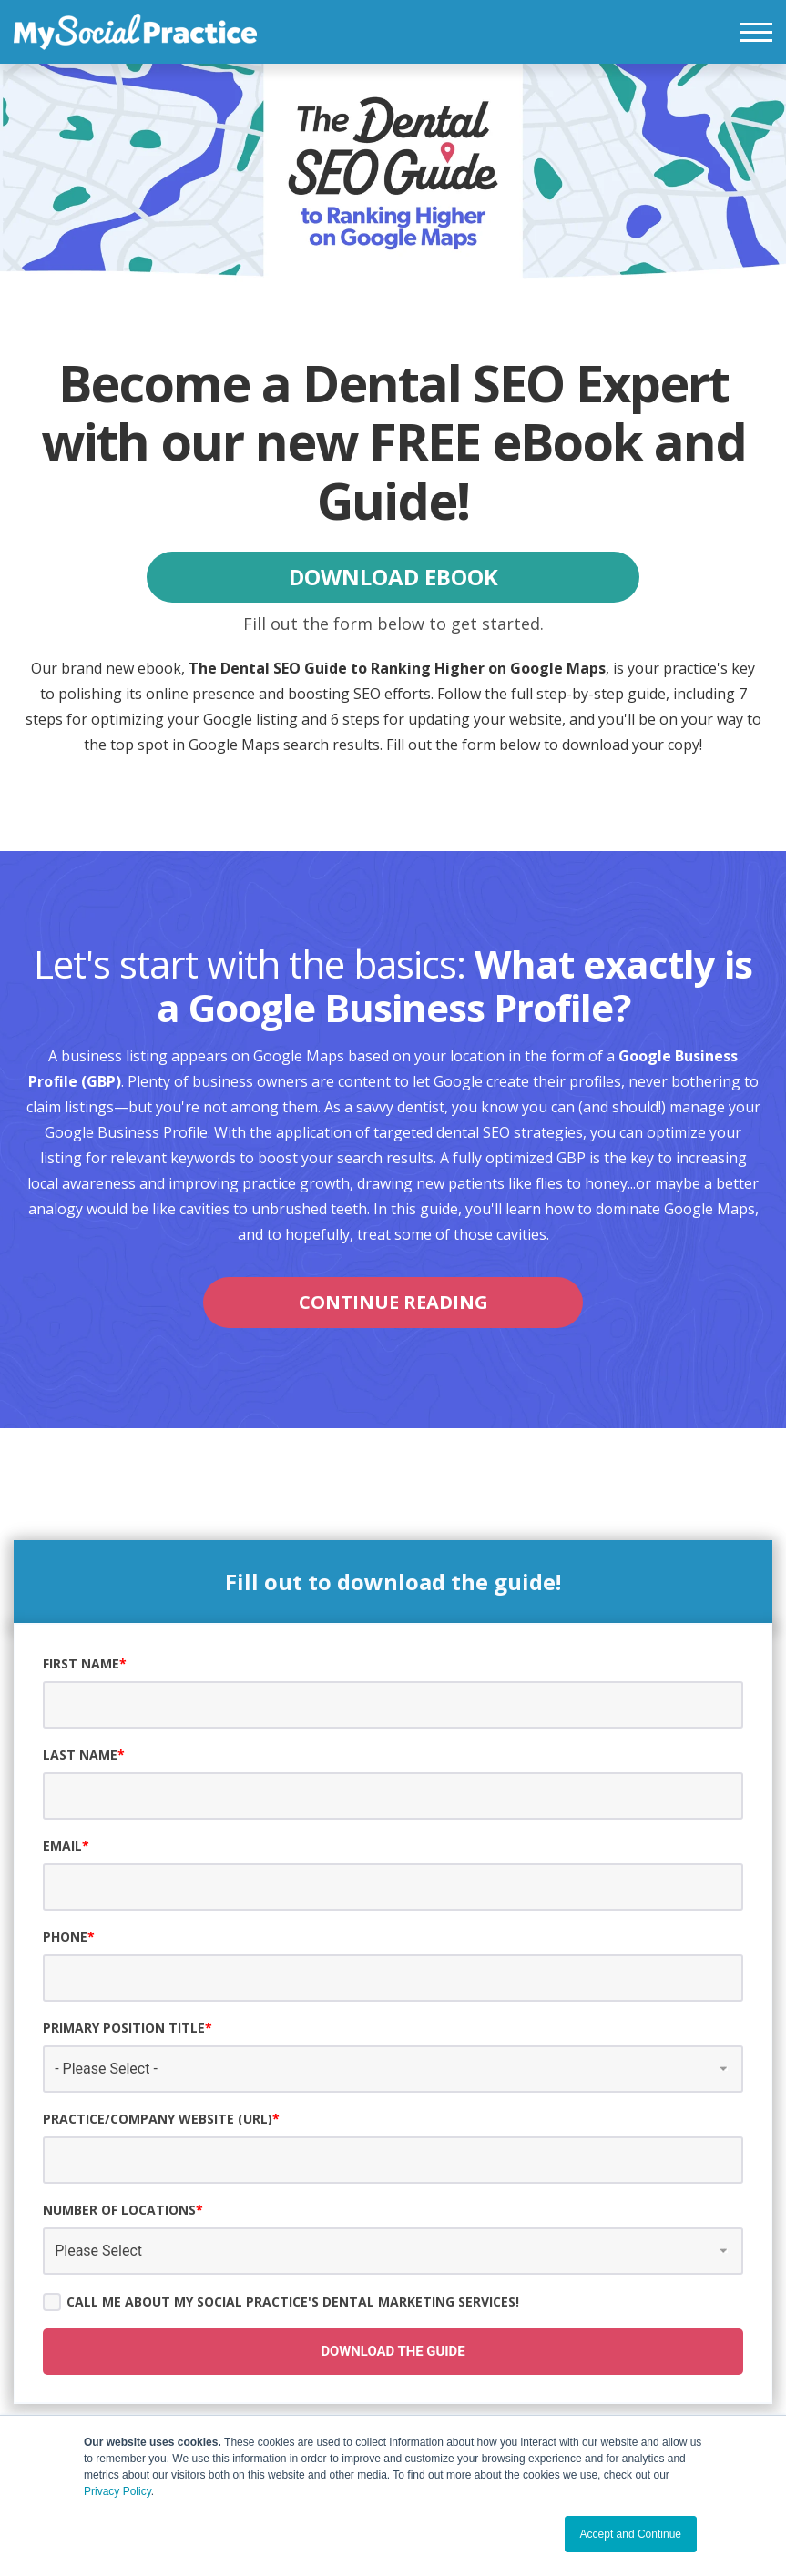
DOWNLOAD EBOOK (393, 577)
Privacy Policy (117, 2491)
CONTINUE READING (393, 1302)
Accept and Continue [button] (630, 2534)
